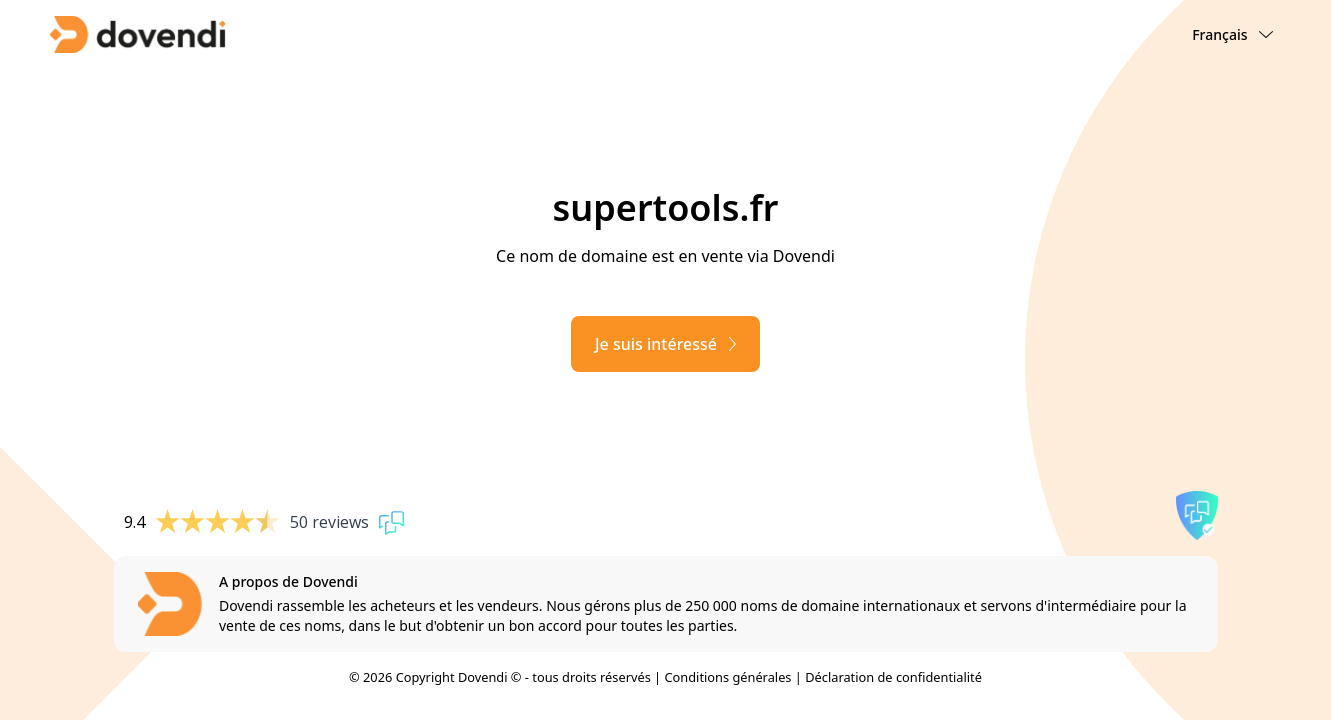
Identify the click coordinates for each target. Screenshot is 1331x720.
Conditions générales (727, 677)
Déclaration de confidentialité (893, 677)
